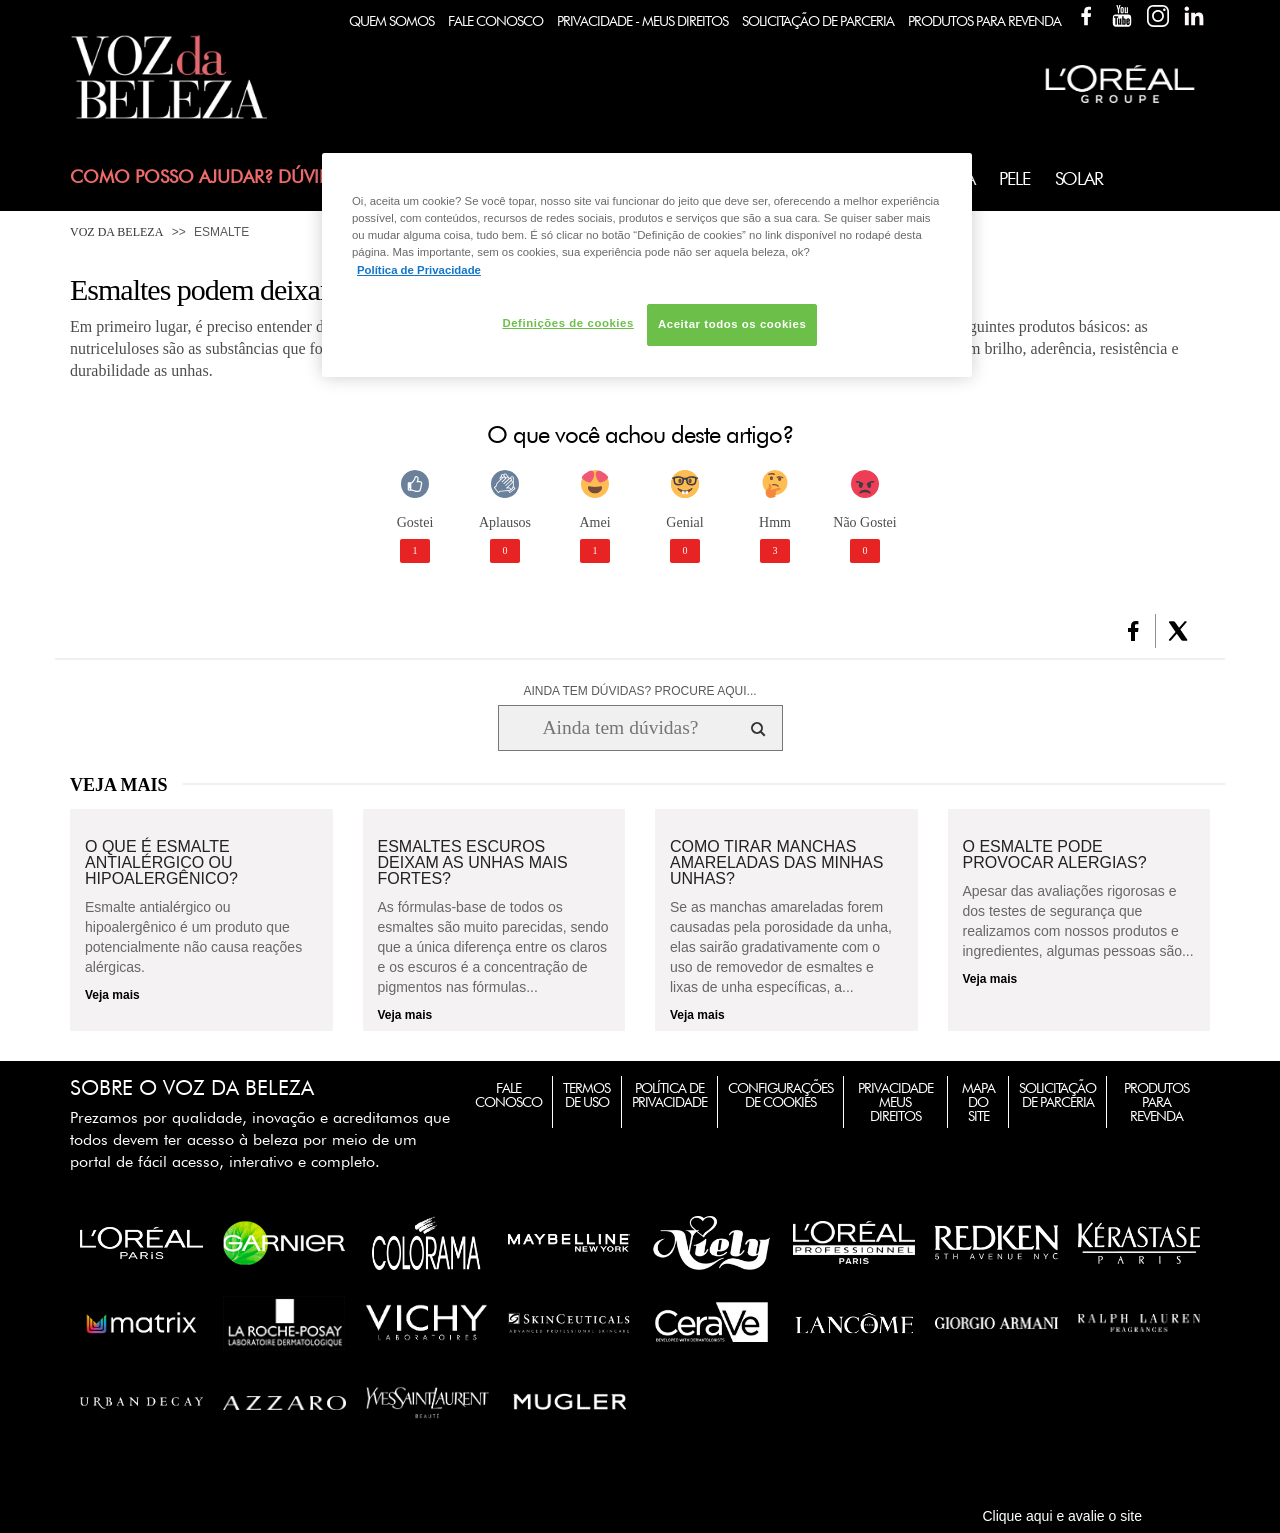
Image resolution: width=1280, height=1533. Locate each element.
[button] (1133, 631)
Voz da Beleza (116, 232)
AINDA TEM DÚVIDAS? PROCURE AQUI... (639, 691)
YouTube (1122, 16)
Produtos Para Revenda (984, 21)
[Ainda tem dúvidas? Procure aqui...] (620, 728)
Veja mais (112, 995)
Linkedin (1194, 16)
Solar (1079, 178)
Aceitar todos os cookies (732, 324)
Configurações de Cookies (780, 1095)
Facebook (1086, 16)
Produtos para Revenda (1156, 1102)
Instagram (1158, 16)
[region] (647, 264)
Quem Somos (391, 21)
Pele (1014, 178)
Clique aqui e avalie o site (1062, 1516)
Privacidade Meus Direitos (895, 1102)
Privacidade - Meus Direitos (642, 21)
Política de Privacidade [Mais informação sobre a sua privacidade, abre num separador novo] (419, 270)
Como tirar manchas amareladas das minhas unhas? (776, 863)
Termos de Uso (586, 1095)
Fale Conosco (495, 21)
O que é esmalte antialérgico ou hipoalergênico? (161, 863)
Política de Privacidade (669, 1095)
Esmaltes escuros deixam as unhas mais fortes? (473, 863)
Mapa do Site (978, 1102)
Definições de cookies (567, 323)
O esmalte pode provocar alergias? (1055, 855)
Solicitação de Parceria (818, 21)
